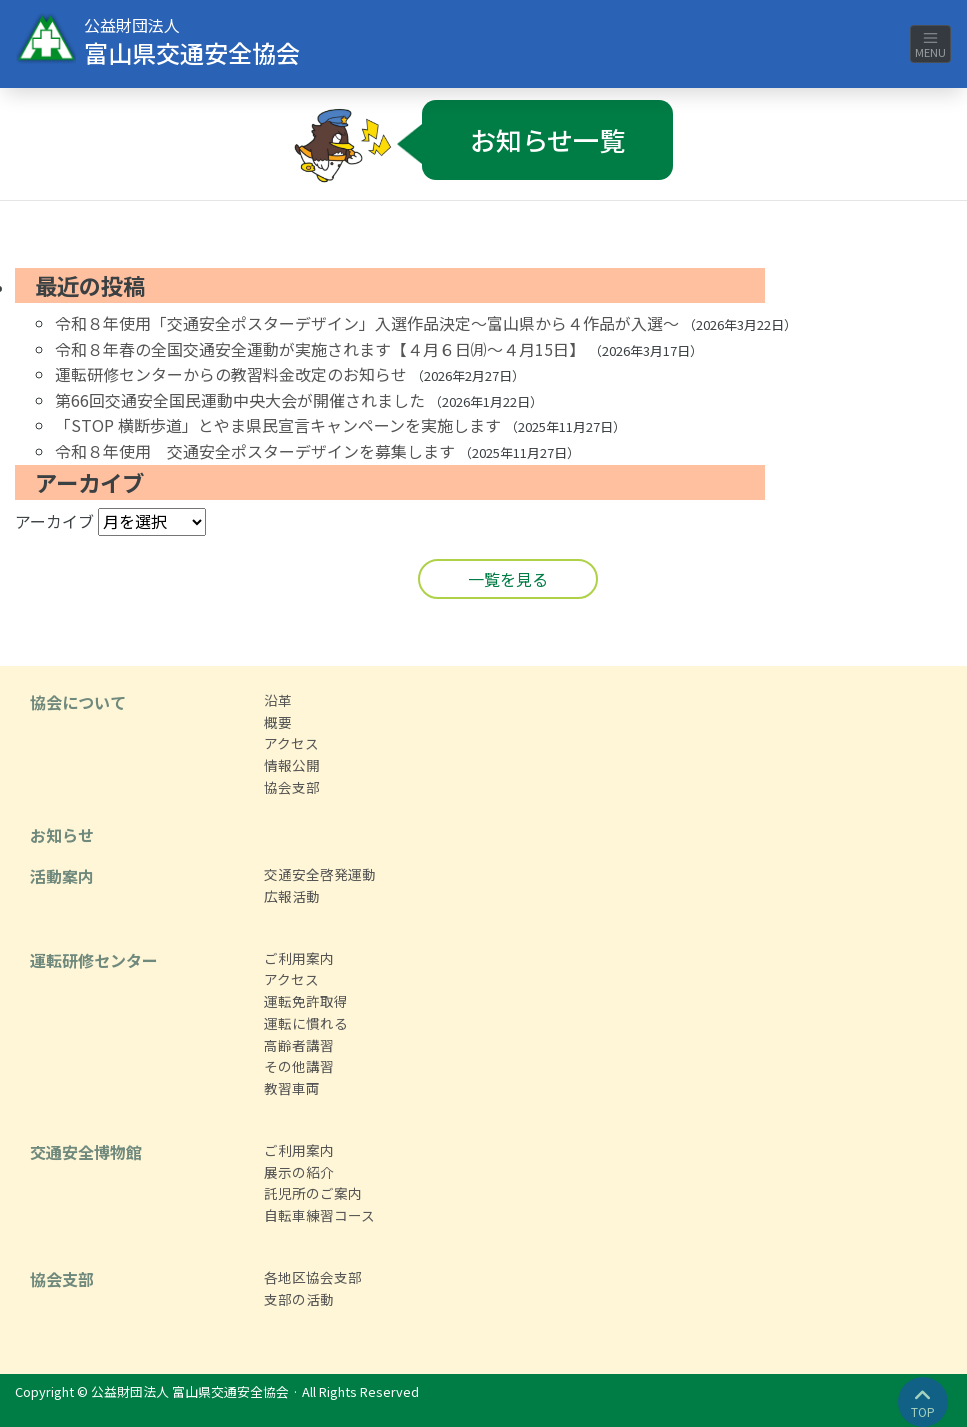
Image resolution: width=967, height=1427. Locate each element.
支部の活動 (299, 1299)
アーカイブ (54, 521)
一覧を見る (508, 579)
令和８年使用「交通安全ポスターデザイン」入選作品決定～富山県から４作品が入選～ (367, 323)
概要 (278, 722)
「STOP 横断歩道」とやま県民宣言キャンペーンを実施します (278, 425)
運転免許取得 (306, 1001)
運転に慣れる (306, 1023)
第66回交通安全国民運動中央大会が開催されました (240, 400)
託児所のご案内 (313, 1193)
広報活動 (292, 896)
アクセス (291, 743)
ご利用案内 (299, 958)
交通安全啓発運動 (320, 874)
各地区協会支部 (313, 1277)
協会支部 (292, 787)
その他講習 (299, 1066)
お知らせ (62, 835)
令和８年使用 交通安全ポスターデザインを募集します (255, 451)
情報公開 (292, 765)
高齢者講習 (299, 1045)
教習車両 (292, 1088)
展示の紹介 (299, 1172)
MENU (930, 45)
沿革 (278, 700)
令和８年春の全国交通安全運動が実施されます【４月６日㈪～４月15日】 (320, 349)
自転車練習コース (319, 1215)
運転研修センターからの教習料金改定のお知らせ (231, 374)
